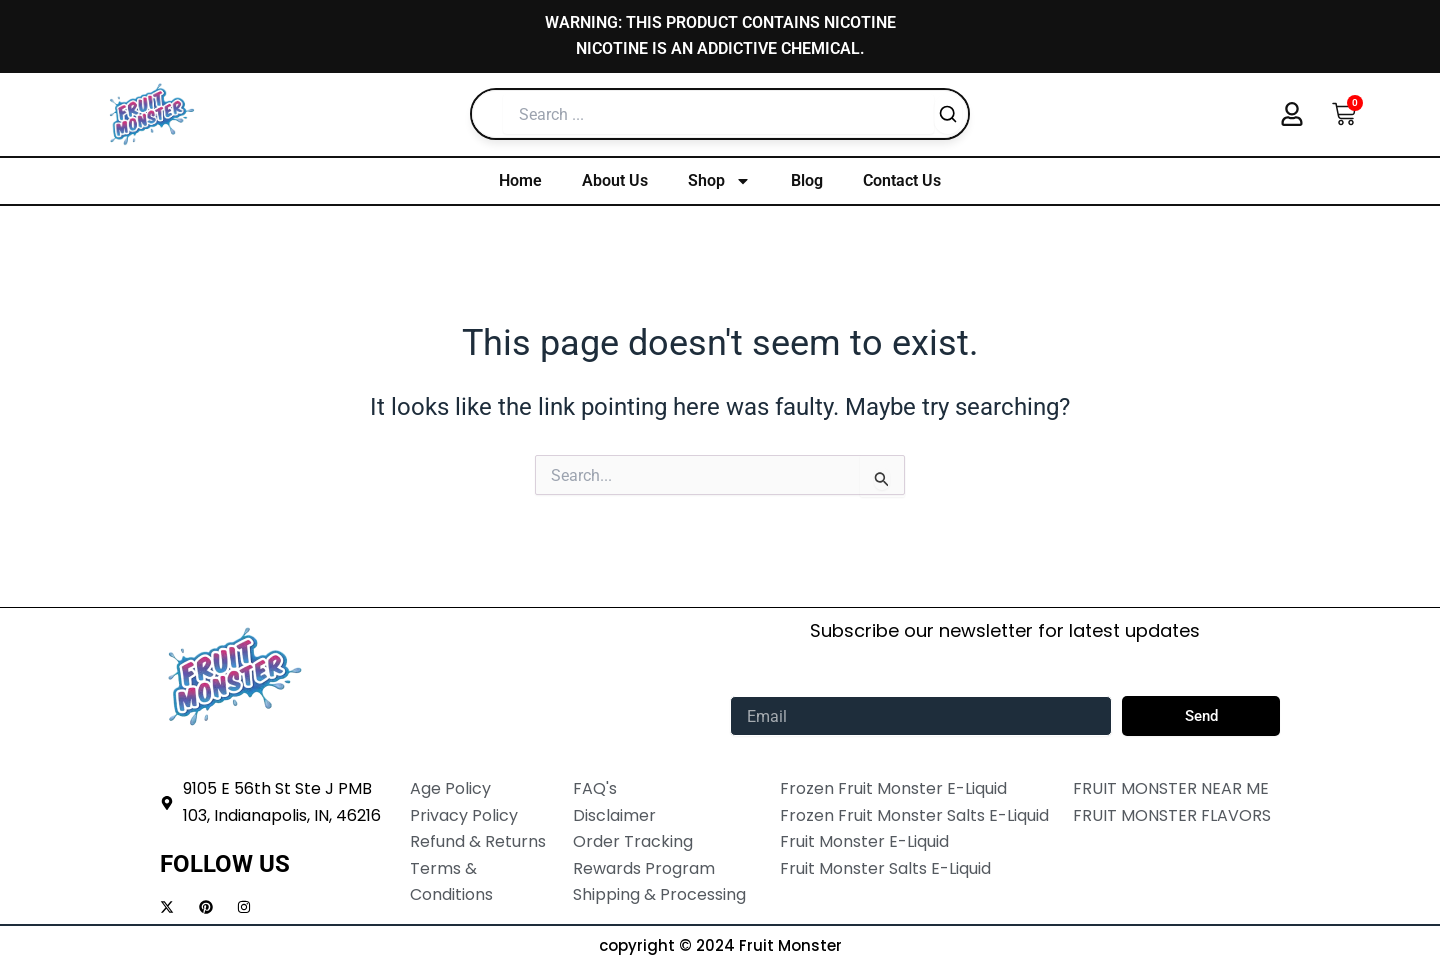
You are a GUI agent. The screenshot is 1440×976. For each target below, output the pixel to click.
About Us (615, 180)
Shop (719, 181)
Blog (807, 180)
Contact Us (902, 180)
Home (520, 180)
